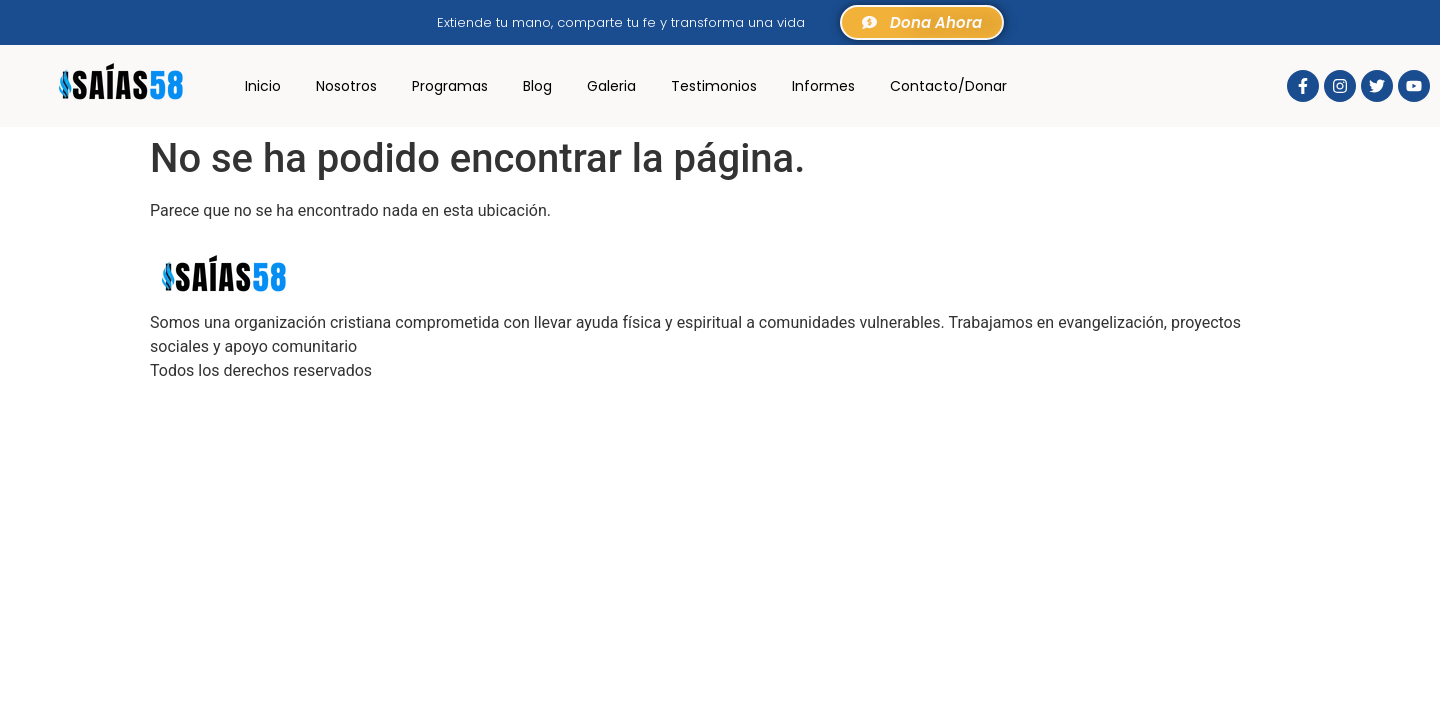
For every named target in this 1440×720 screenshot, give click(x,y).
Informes (823, 86)
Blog (537, 86)
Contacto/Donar (948, 86)
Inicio (263, 86)
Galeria (611, 86)
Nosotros (346, 86)
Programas (450, 86)
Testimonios (714, 86)
